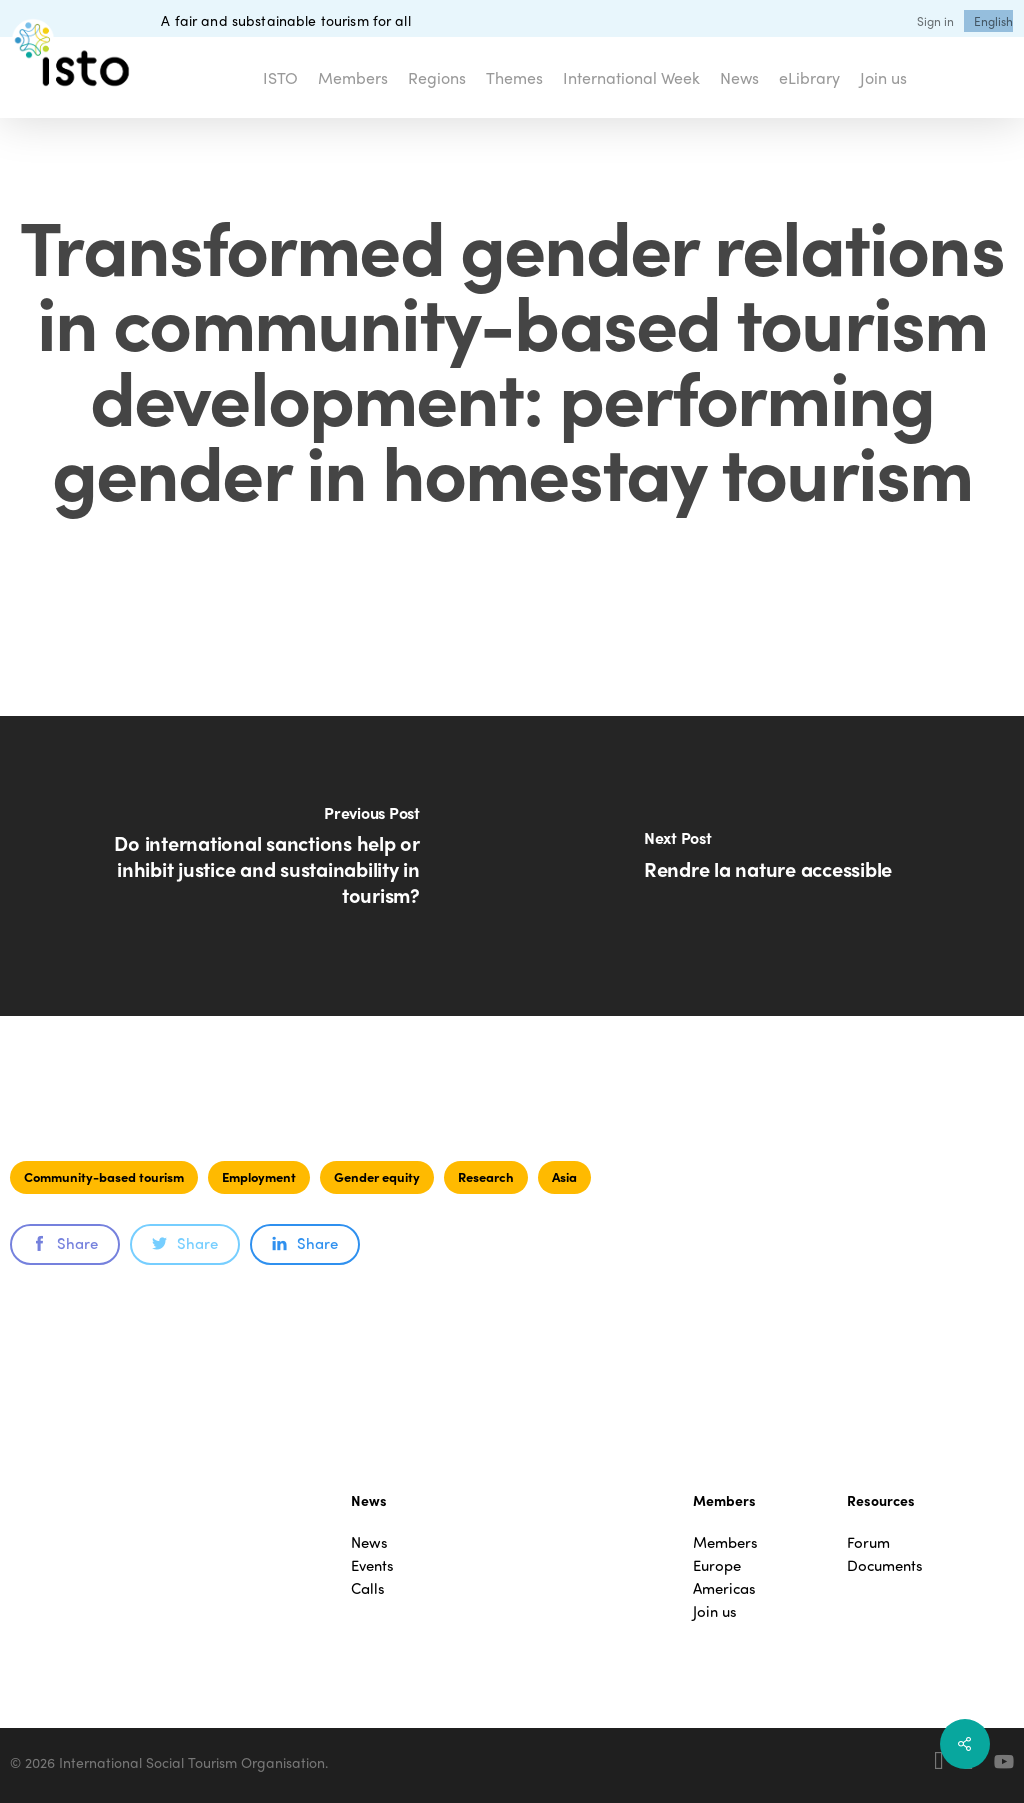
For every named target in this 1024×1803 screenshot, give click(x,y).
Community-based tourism (104, 1176)
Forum (868, 1542)
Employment (259, 1176)
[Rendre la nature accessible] (768, 866)
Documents (885, 1565)
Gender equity (377, 1176)
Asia (564, 1176)
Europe (717, 1565)
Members (725, 1542)
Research (486, 1176)
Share (65, 1243)
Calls (368, 1588)
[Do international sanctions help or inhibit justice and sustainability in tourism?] (256, 866)
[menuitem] (993, 21)
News (369, 1542)
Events (372, 1565)
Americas (724, 1588)
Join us (715, 1611)
